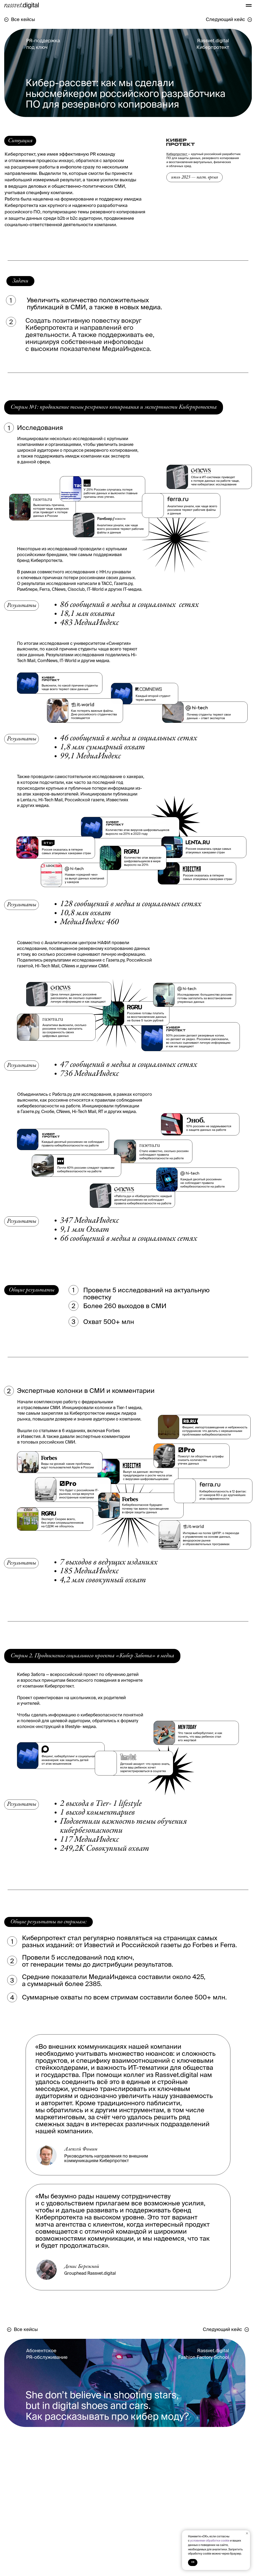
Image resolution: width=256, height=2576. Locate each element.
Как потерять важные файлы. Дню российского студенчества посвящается (94, 714)
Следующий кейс (225, 19)
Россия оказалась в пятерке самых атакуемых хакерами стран (66, 851)
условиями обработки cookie (209, 2540)
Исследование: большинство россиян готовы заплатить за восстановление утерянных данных (205, 998)
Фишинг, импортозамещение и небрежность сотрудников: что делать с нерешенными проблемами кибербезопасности (214, 1431)
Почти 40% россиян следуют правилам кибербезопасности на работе (85, 1169)
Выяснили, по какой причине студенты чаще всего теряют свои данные (70, 687)
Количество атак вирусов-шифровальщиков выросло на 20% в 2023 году (137, 831)
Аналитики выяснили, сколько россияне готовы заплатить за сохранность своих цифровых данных (64, 1030)
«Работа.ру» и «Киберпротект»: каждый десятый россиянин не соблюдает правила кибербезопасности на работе (143, 1199)
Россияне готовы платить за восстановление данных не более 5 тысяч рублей (146, 1016)
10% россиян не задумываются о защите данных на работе (208, 1127)
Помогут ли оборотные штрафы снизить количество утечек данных (201, 1460)
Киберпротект (177, 154)
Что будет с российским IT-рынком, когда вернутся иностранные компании (79, 1493)
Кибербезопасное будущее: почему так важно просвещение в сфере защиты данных (145, 1508)
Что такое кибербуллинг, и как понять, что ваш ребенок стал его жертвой (200, 1736)
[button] (249, 5)
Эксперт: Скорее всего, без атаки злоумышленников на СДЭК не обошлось (62, 1522)
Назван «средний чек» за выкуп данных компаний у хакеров (84, 878)
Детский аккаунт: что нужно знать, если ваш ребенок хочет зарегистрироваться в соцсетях (145, 1767)
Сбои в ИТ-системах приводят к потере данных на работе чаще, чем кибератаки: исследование (215, 480)
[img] (20, 507)
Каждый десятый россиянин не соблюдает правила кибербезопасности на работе (73, 1143)
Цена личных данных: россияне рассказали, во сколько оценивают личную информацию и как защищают (78, 998)
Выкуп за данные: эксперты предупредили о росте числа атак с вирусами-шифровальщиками (147, 1475)
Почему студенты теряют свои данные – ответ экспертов (209, 716)
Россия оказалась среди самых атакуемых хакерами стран (208, 850)
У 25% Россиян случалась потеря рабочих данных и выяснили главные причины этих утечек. (111, 493)
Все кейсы (23, 19)
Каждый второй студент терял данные (153, 697)
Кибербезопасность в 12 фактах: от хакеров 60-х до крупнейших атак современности (222, 1495)
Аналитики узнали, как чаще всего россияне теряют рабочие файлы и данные (120, 528)
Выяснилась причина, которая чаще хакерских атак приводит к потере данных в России (51, 510)
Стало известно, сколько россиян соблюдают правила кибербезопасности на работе (164, 1154)
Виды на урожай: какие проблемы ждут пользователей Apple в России (67, 1465)
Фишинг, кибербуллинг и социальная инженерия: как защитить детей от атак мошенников (68, 1759)
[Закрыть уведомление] (247, 2533)
